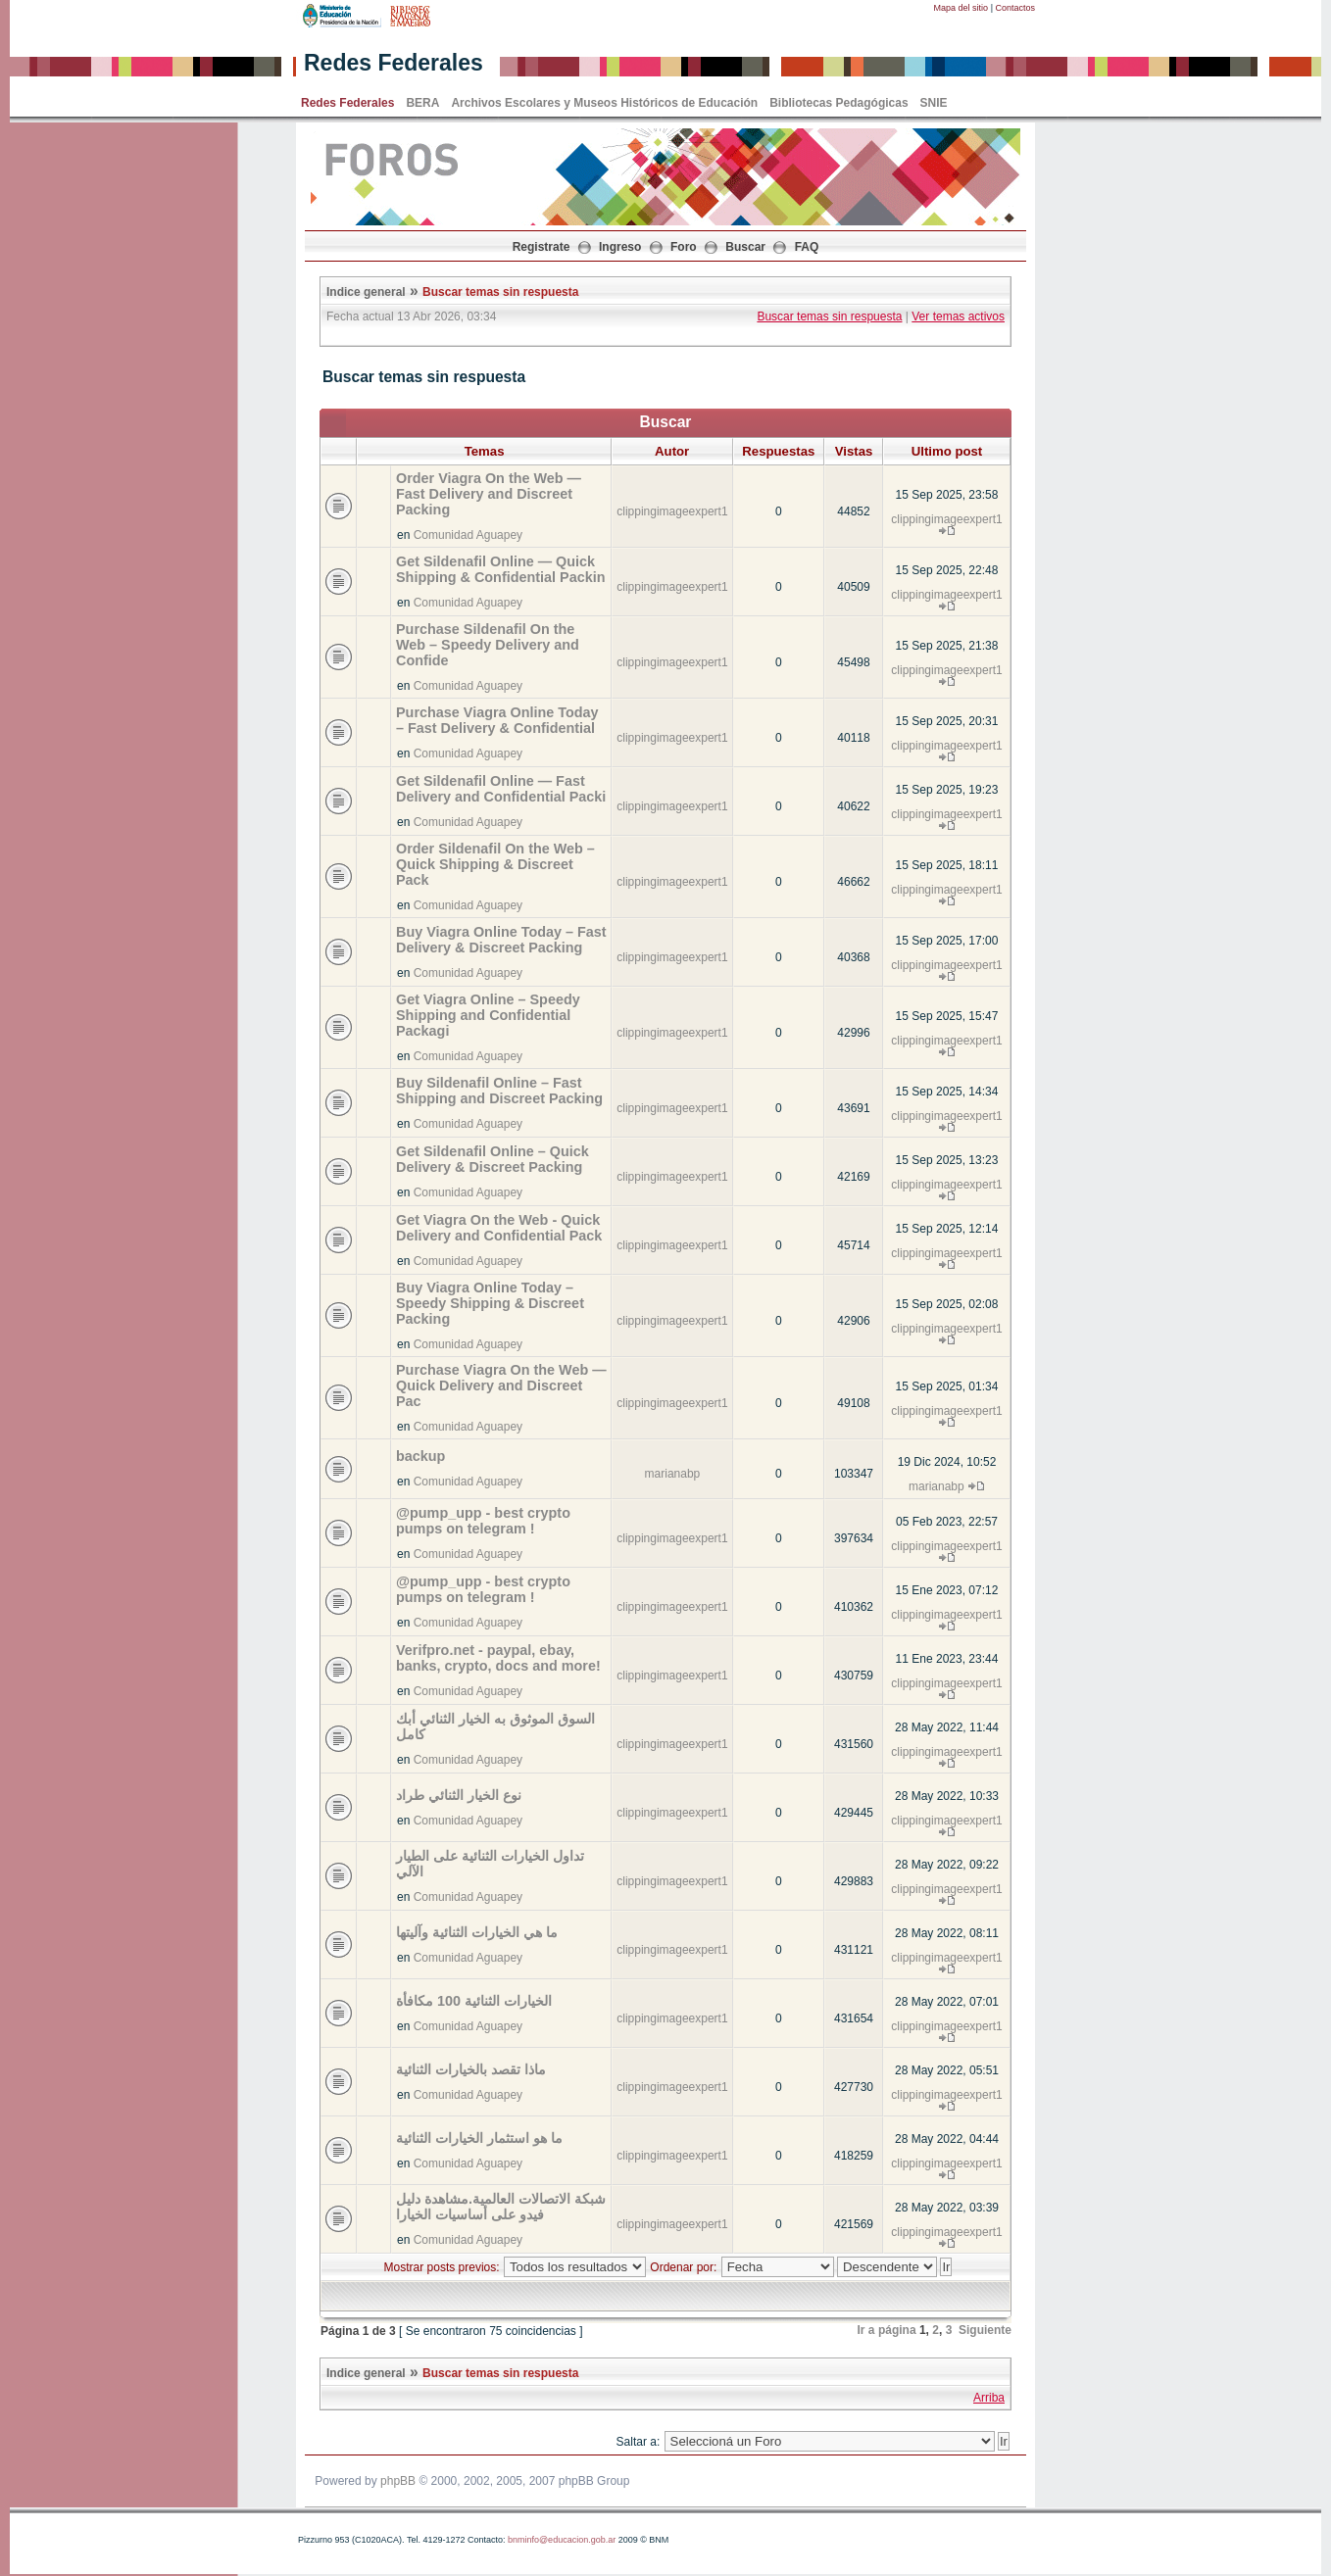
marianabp (673, 1474)
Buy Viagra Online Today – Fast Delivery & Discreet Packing (501, 939)
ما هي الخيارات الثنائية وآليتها (477, 1932)
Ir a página (887, 2330)
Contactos (1015, 8)
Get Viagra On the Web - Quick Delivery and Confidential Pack (499, 1227)
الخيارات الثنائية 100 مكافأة (474, 2001)
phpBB (398, 2481)
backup (420, 1456)
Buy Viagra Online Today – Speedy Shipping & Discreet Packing (490, 1303)
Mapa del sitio (961, 8)
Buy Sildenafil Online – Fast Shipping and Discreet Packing (499, 1090)
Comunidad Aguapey (468, 535)
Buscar (745, 247)
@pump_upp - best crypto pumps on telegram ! (483, 1520)
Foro (683, 247)
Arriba (989, 2398)
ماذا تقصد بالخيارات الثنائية (471, 2069)
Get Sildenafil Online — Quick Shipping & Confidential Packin (500, 569)
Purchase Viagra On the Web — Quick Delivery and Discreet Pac (501, 1385)
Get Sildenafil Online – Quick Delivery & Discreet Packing (492, 1159)
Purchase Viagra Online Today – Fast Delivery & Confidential (497, 720)
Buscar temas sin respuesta (500, 292)
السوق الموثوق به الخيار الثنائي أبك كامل (495, 1726)
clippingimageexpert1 (671, 511)
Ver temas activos (958, 316)
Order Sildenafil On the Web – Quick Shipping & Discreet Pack (495, 864)
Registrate (541, 247)
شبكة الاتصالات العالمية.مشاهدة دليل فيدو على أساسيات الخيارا (501, 2206)
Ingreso (620, 247)
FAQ (807, 247)
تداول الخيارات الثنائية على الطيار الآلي (490, 1863)
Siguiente (985, 2330)
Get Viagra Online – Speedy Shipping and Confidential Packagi (488, 1015)
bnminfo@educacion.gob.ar (562, 2540)
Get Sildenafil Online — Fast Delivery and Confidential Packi (501, 788)
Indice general (366, 292)
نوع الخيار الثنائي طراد (458, 1795)
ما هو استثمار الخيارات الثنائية (479, 2138)
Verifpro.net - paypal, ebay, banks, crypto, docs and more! (498, 1658)
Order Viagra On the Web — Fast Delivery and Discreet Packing (488, 493)
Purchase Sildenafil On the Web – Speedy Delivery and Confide (487, 644)
